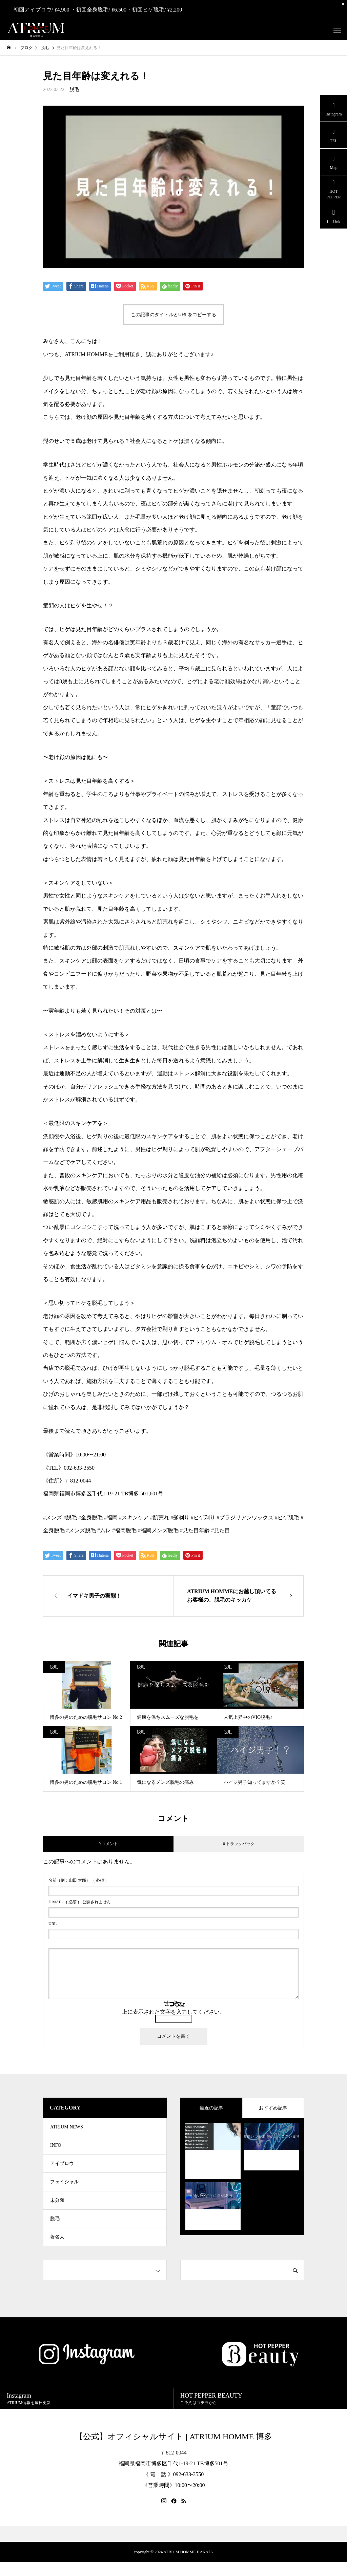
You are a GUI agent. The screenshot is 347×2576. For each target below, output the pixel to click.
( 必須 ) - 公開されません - (80, 1902)
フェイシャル (64, 2188)
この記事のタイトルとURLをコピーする (173, 314)
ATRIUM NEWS (66, 2127)
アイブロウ (62, 2168)
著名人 (57, 2249)
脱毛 (74, 89)
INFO (55, 2148)
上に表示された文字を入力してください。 (173, 2012)
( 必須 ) (77, 1880)
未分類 (57, 2209)
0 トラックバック (238, 1843)
